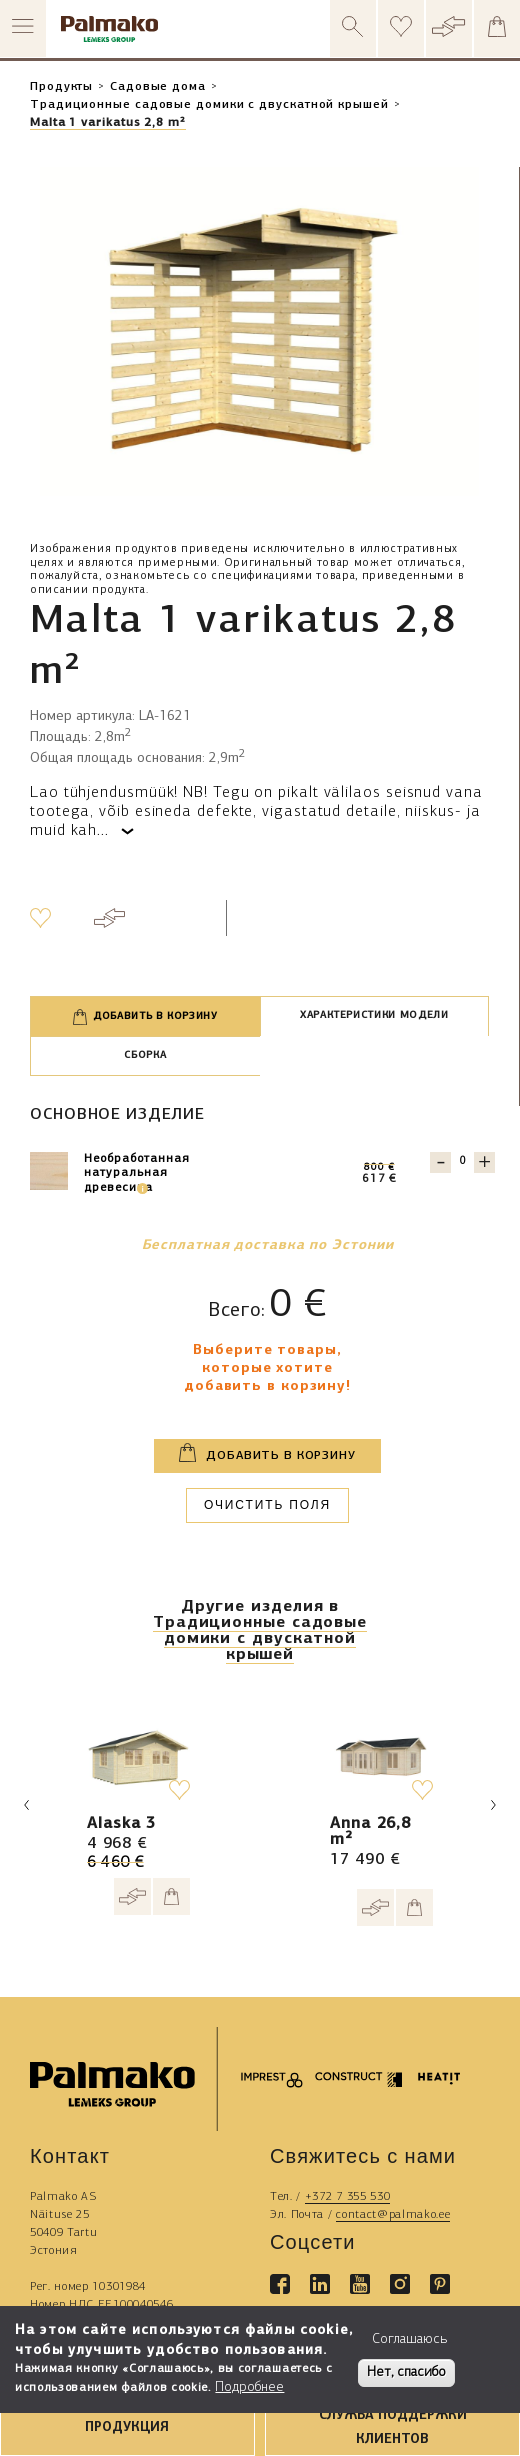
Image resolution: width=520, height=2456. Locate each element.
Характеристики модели (374, 1015)
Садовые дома (158, 87)
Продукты (61, 87)
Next (493, 1805)
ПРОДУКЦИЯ (127, 2427)
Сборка (145, 1055)
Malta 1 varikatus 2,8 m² (108, 123)
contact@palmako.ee (393, 2215)
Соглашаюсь (409, 2339)
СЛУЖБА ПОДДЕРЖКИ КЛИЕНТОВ (393, 2427)
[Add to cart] (171, 1896)
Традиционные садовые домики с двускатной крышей (209, 105)
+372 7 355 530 (348, 2197)
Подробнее (249, 2387)
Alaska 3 (121, 1824)
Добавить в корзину (145, 1017)
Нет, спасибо (406, 2372)
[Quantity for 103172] (462, 1161)
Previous (27, 1805)
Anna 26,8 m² (370, 1832)
